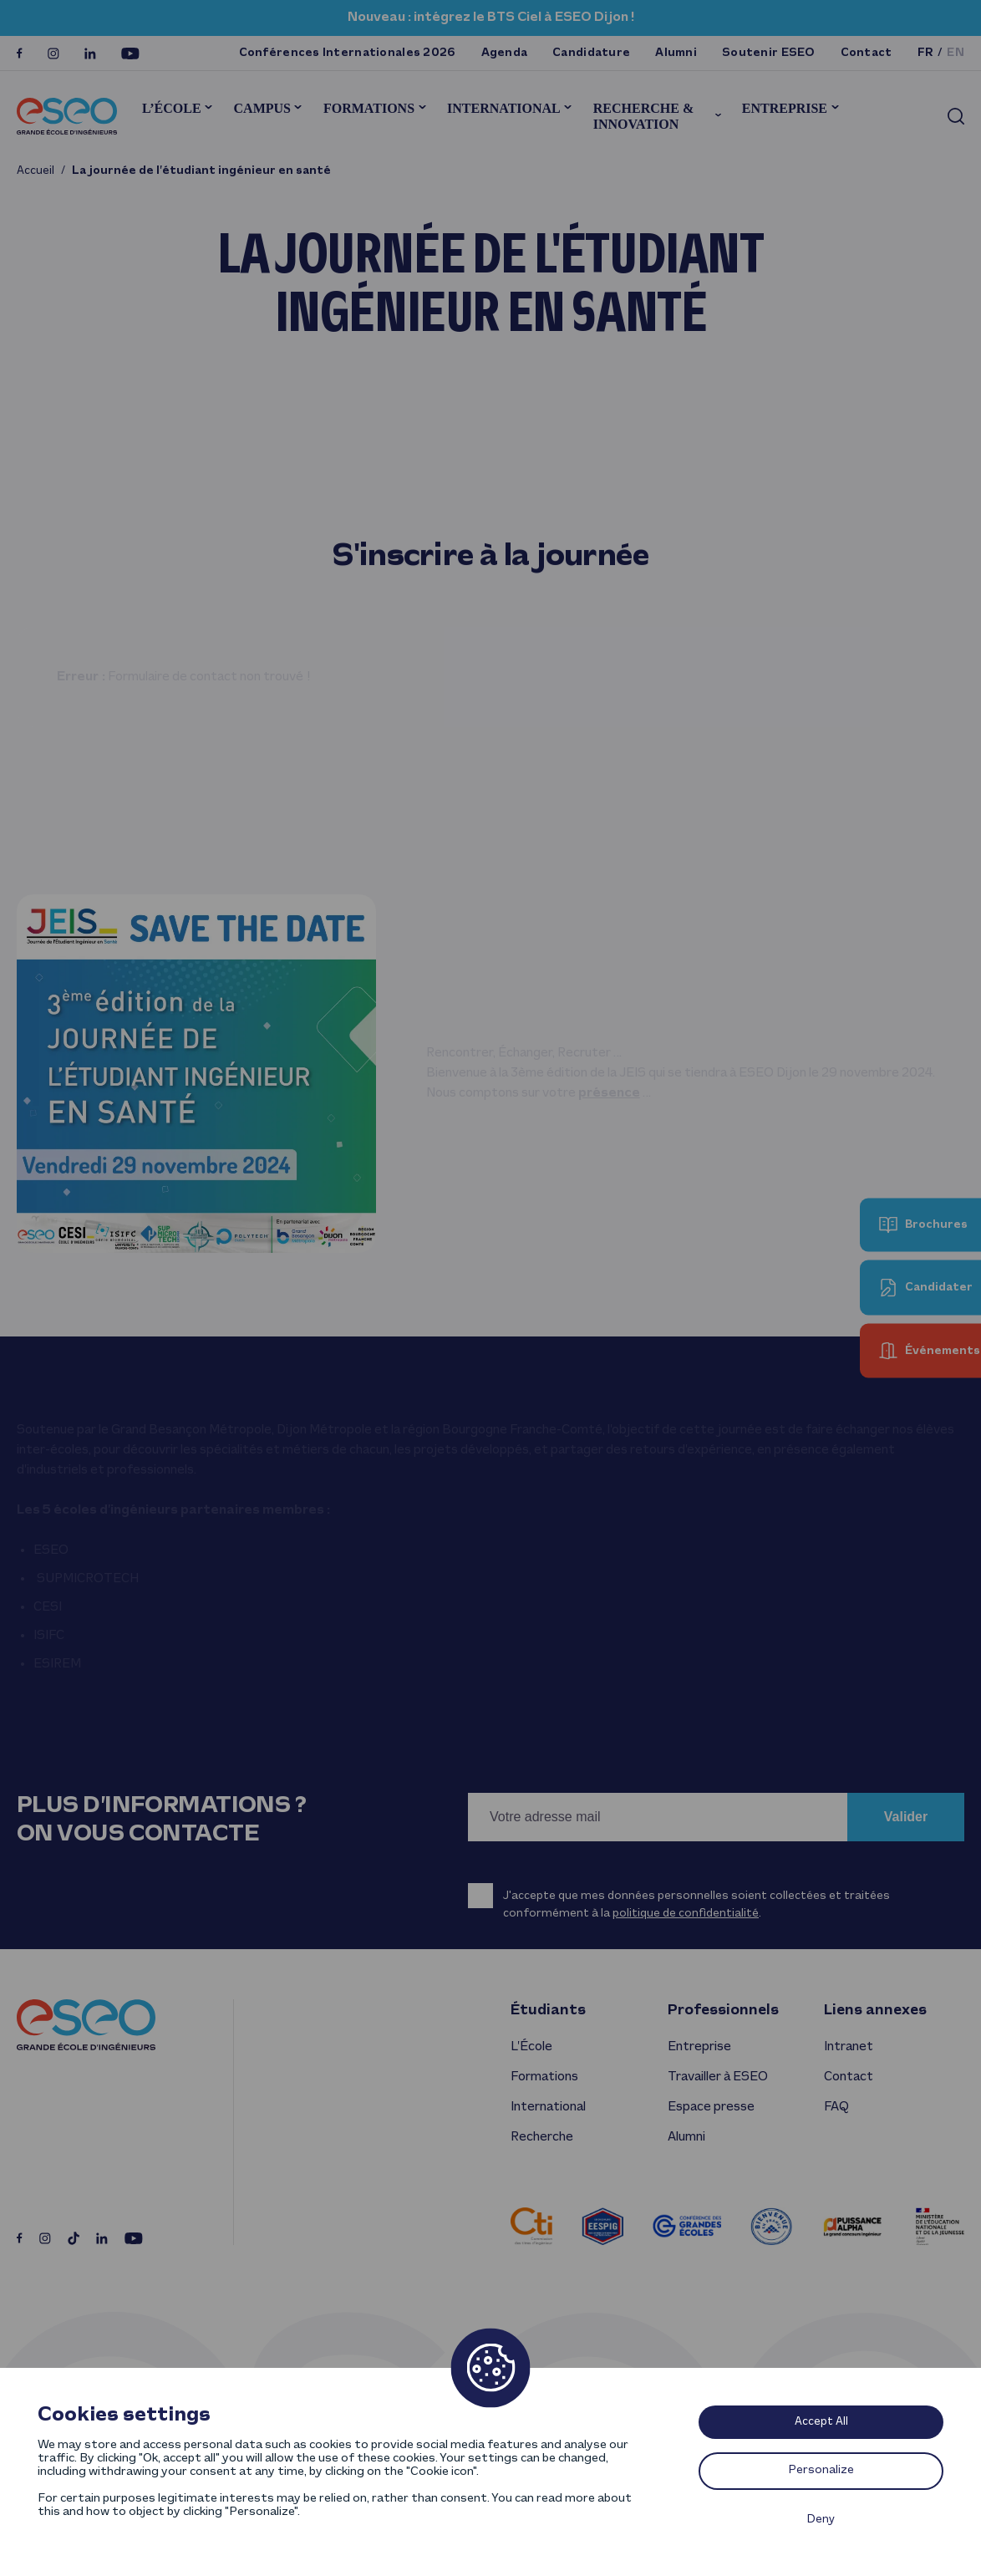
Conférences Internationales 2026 (347, 53)
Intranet (848, 2046)
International (504, 108)
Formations (368, 108)
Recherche (542, 2137)
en (955, 53)
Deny (821, 2519)
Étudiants (548, 2011)
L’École (171, 108)
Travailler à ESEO (718, 2077)
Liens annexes (875, 2011)
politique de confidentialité (685, 1913)
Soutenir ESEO (769, 53)
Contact (866, 53)
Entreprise (784, 108)
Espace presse (711, 2107)
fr (925, 53)
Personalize (821, 2470)
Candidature (591, 53)
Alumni (676, 53)
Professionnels (723, 2011)
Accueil (35, 171)
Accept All (821, 2422)
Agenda (504, 53)
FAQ (836, 2107)
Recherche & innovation (643, 116)
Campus (262, 108)
